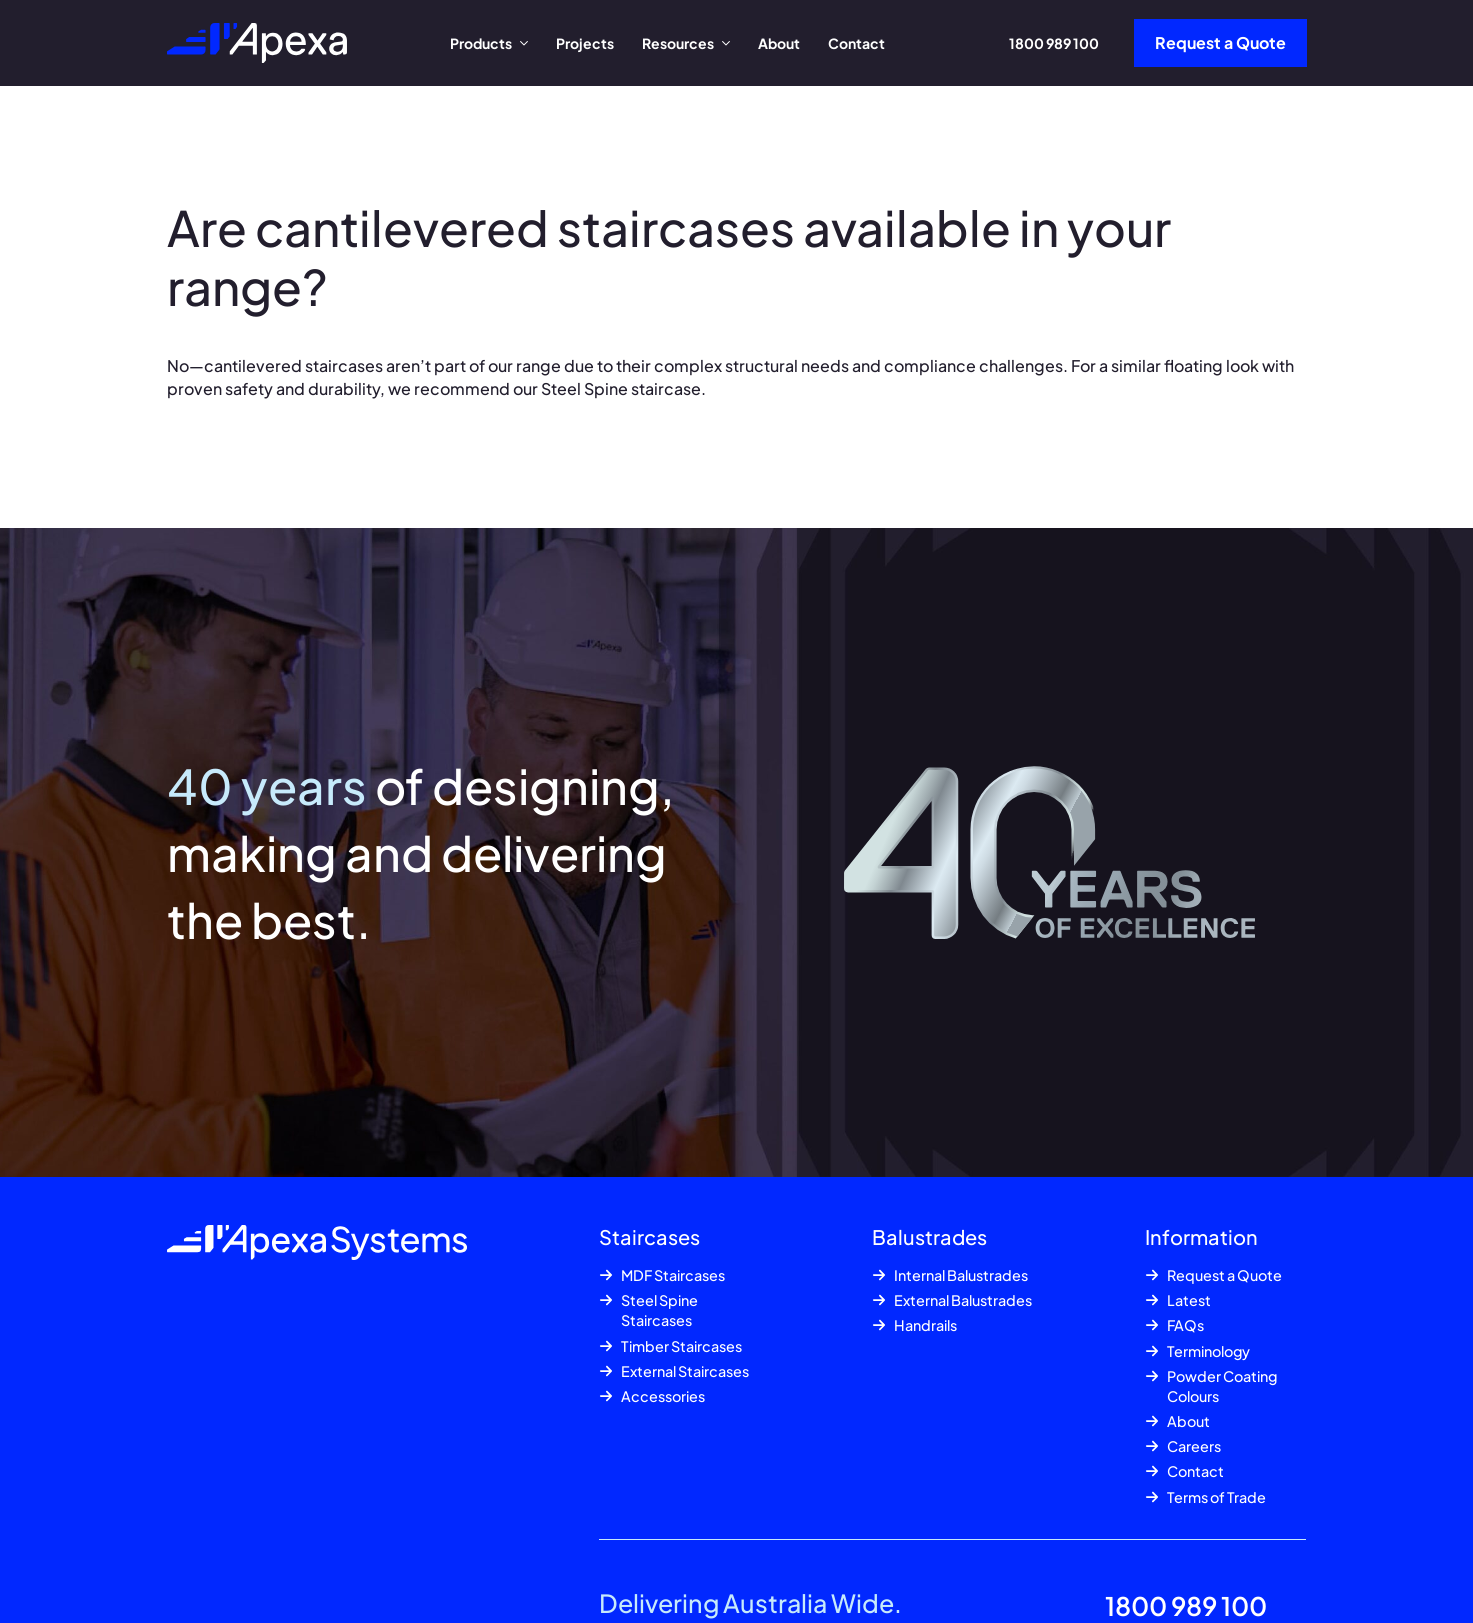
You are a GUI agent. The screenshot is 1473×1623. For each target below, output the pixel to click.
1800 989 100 (1054, 43)
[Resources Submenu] (729, 43)
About (779, 43)
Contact (856, 43)
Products (481, 43)
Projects (585, 43)
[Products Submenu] (527, 43)
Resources (678, 43)
